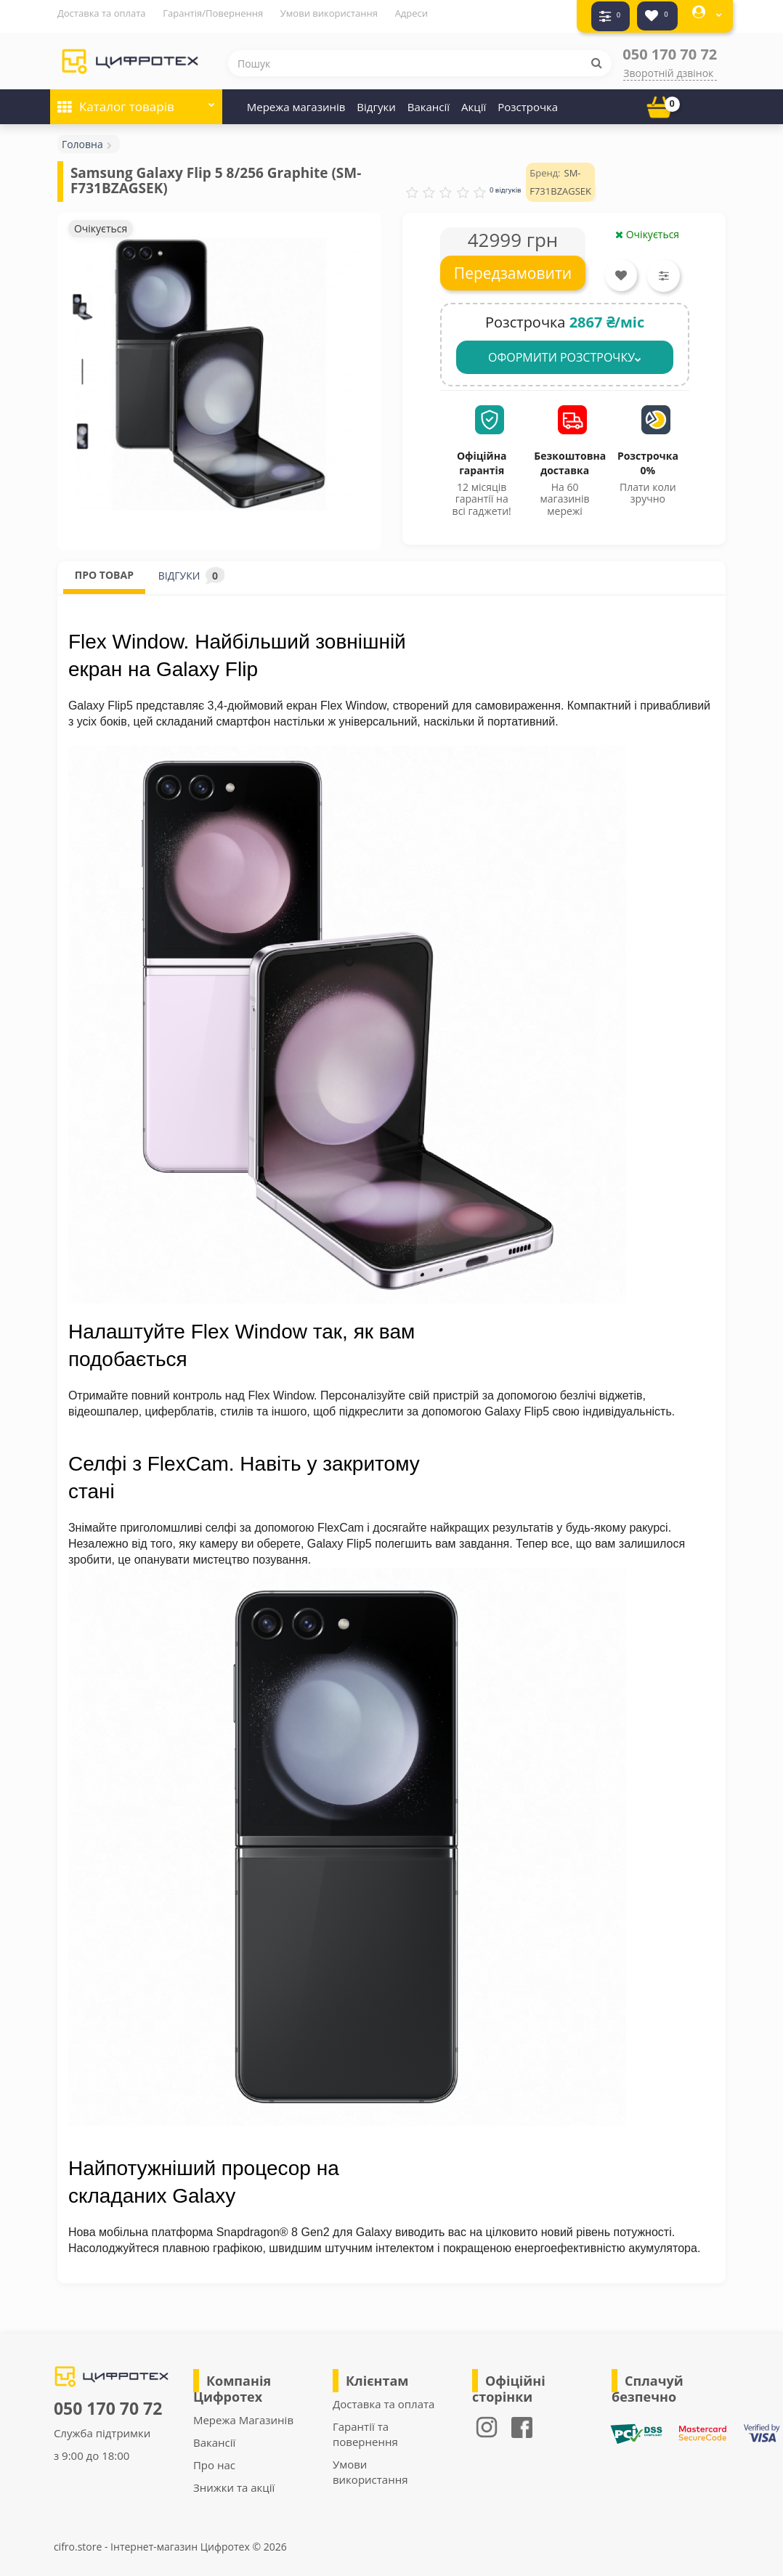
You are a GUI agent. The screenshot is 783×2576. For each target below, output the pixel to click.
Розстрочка (528, 100)
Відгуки (376, 100)
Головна (82, 138)
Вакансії (428, 100)
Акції (473, 100)
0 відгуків (506, 183)
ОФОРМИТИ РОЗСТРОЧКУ (564, 351)
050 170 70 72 (669, 47)
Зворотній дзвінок (668, 66)
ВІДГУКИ (191, 569)
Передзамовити (513, 266)
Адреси (411, 13)
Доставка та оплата (101, 13)
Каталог (136, 95)
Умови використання (329, 13)
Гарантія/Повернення (213, 13)
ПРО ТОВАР (104, 568)
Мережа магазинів (296, 100)
